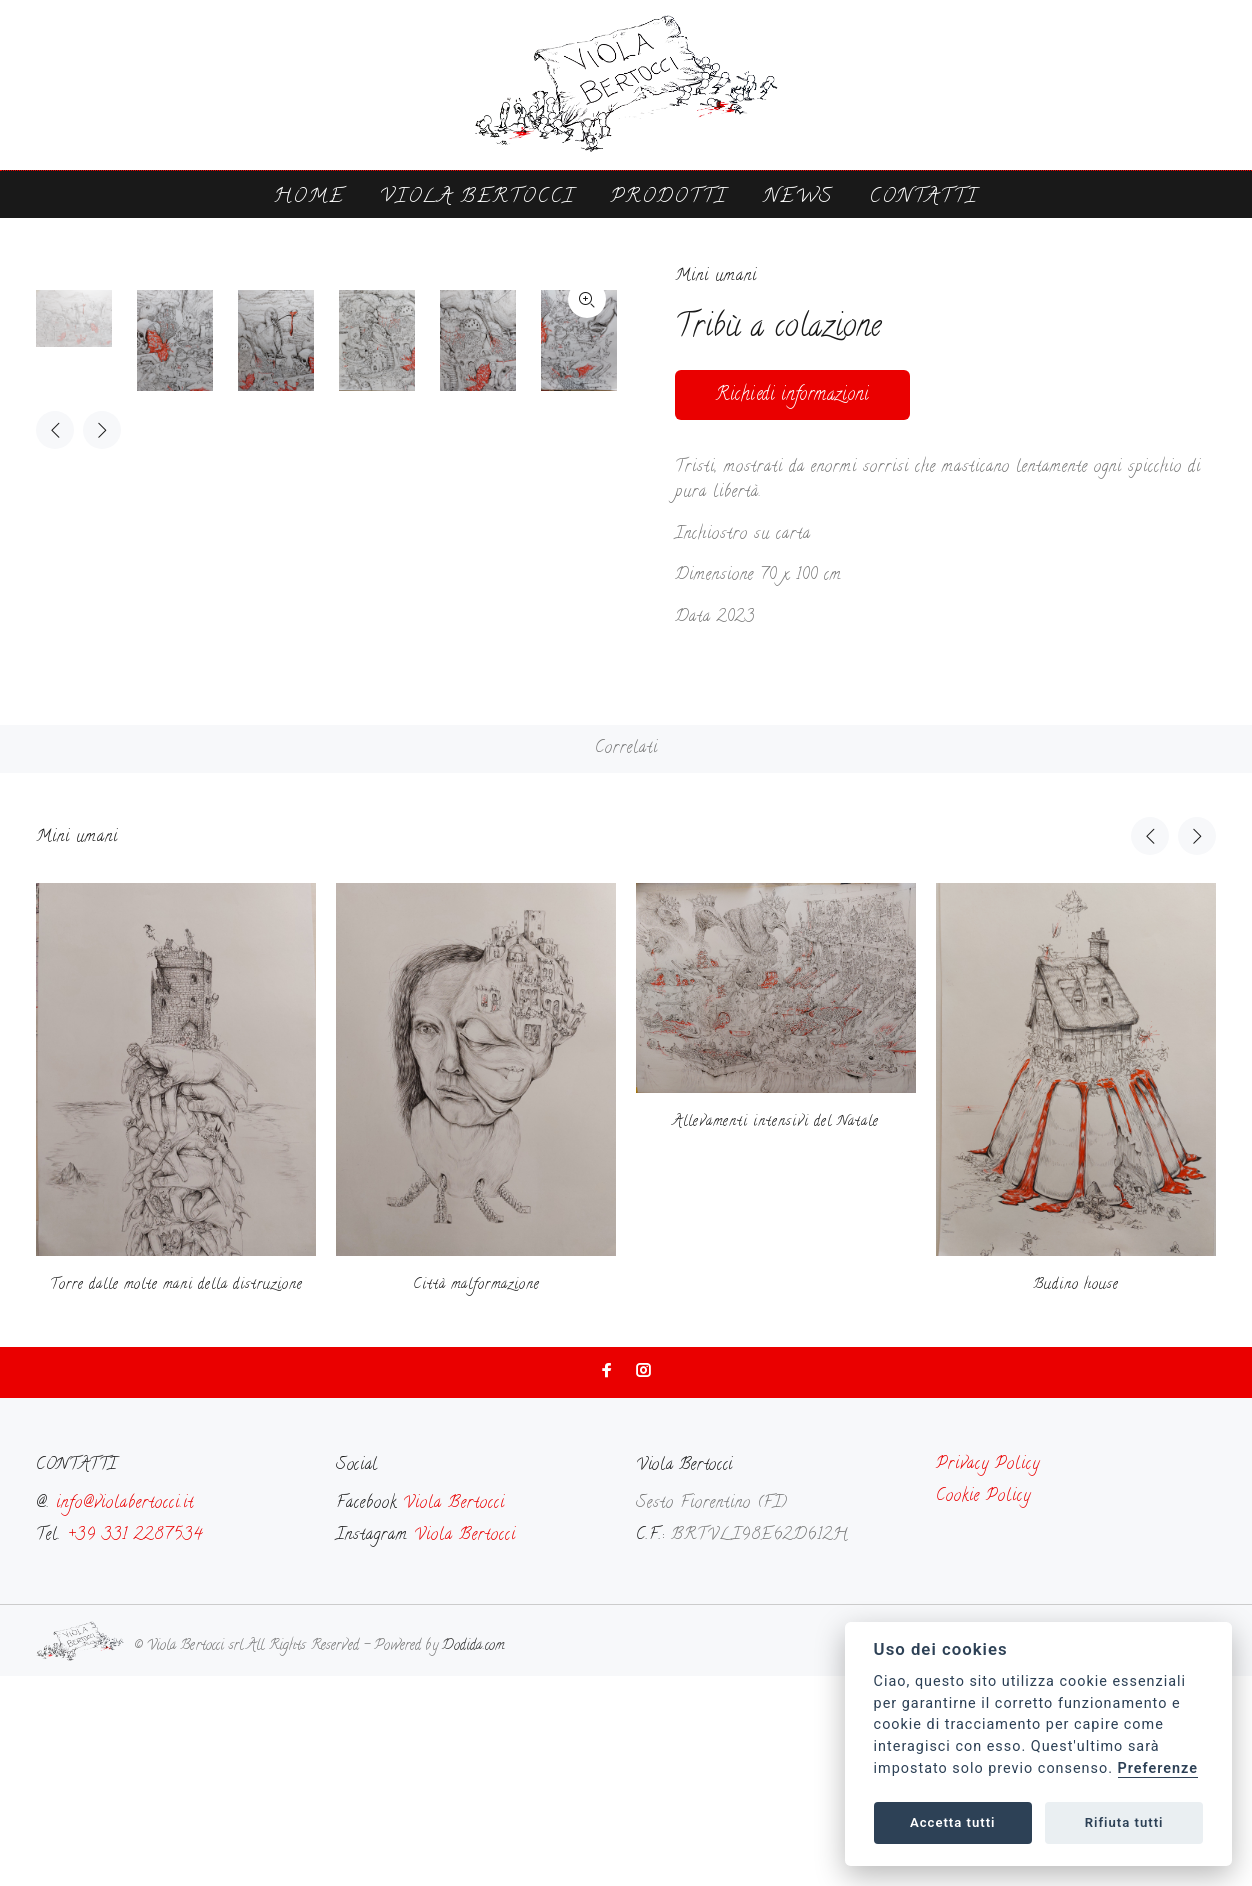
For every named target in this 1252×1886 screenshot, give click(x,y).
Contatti (923, 197)
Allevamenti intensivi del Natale (776, 1332)
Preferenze (1158, 1768)
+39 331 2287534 (135, 1746)
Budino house (1076, 1495)
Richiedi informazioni (792, 395)
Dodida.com (473, 1856)
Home (309, 197)
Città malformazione (476, 1495)
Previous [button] (55, 865)
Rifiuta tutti (1124, 1822)
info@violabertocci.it (125, 1714)
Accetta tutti (953, 1822)
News (798, 197)
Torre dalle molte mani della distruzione (176, 1495)
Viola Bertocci (477, 197)
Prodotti (669, 197)
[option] (86, 753)
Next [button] (102, 865)
